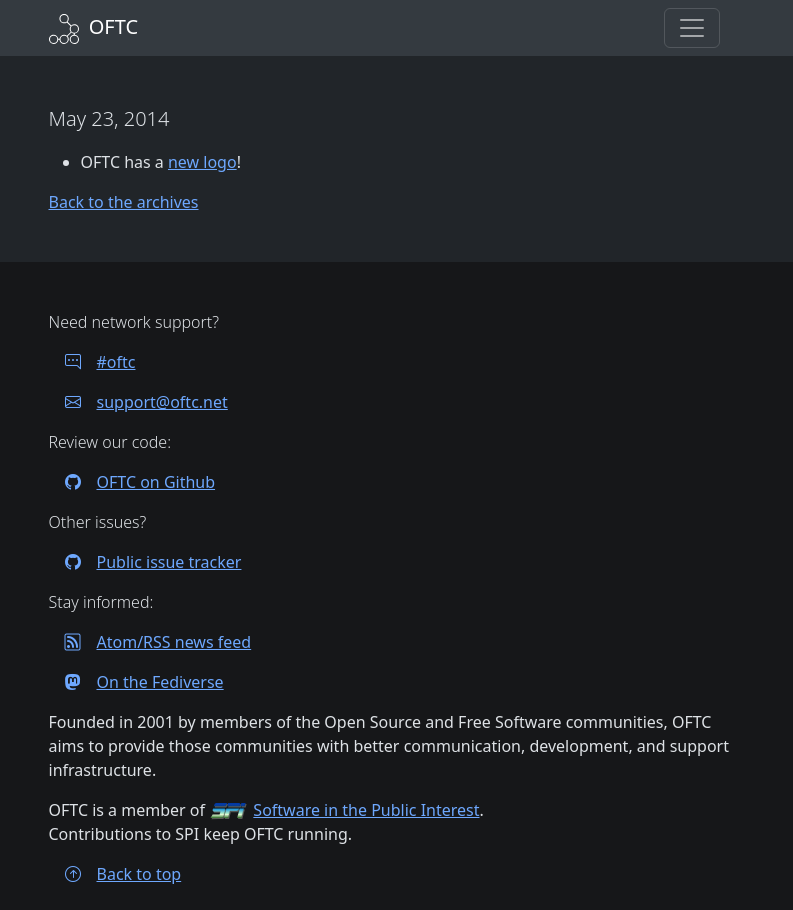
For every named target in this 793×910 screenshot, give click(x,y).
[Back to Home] (94, 26)
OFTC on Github (132, 482)
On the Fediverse (136, 682)
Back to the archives (124, 202)
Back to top (115, 874)
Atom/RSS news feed (150, 642)
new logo (202, 162)
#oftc (92, 362)
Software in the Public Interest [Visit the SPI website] (366, 810)
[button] (692, 28)
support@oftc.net (138, 402)
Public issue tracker (145, 562)
